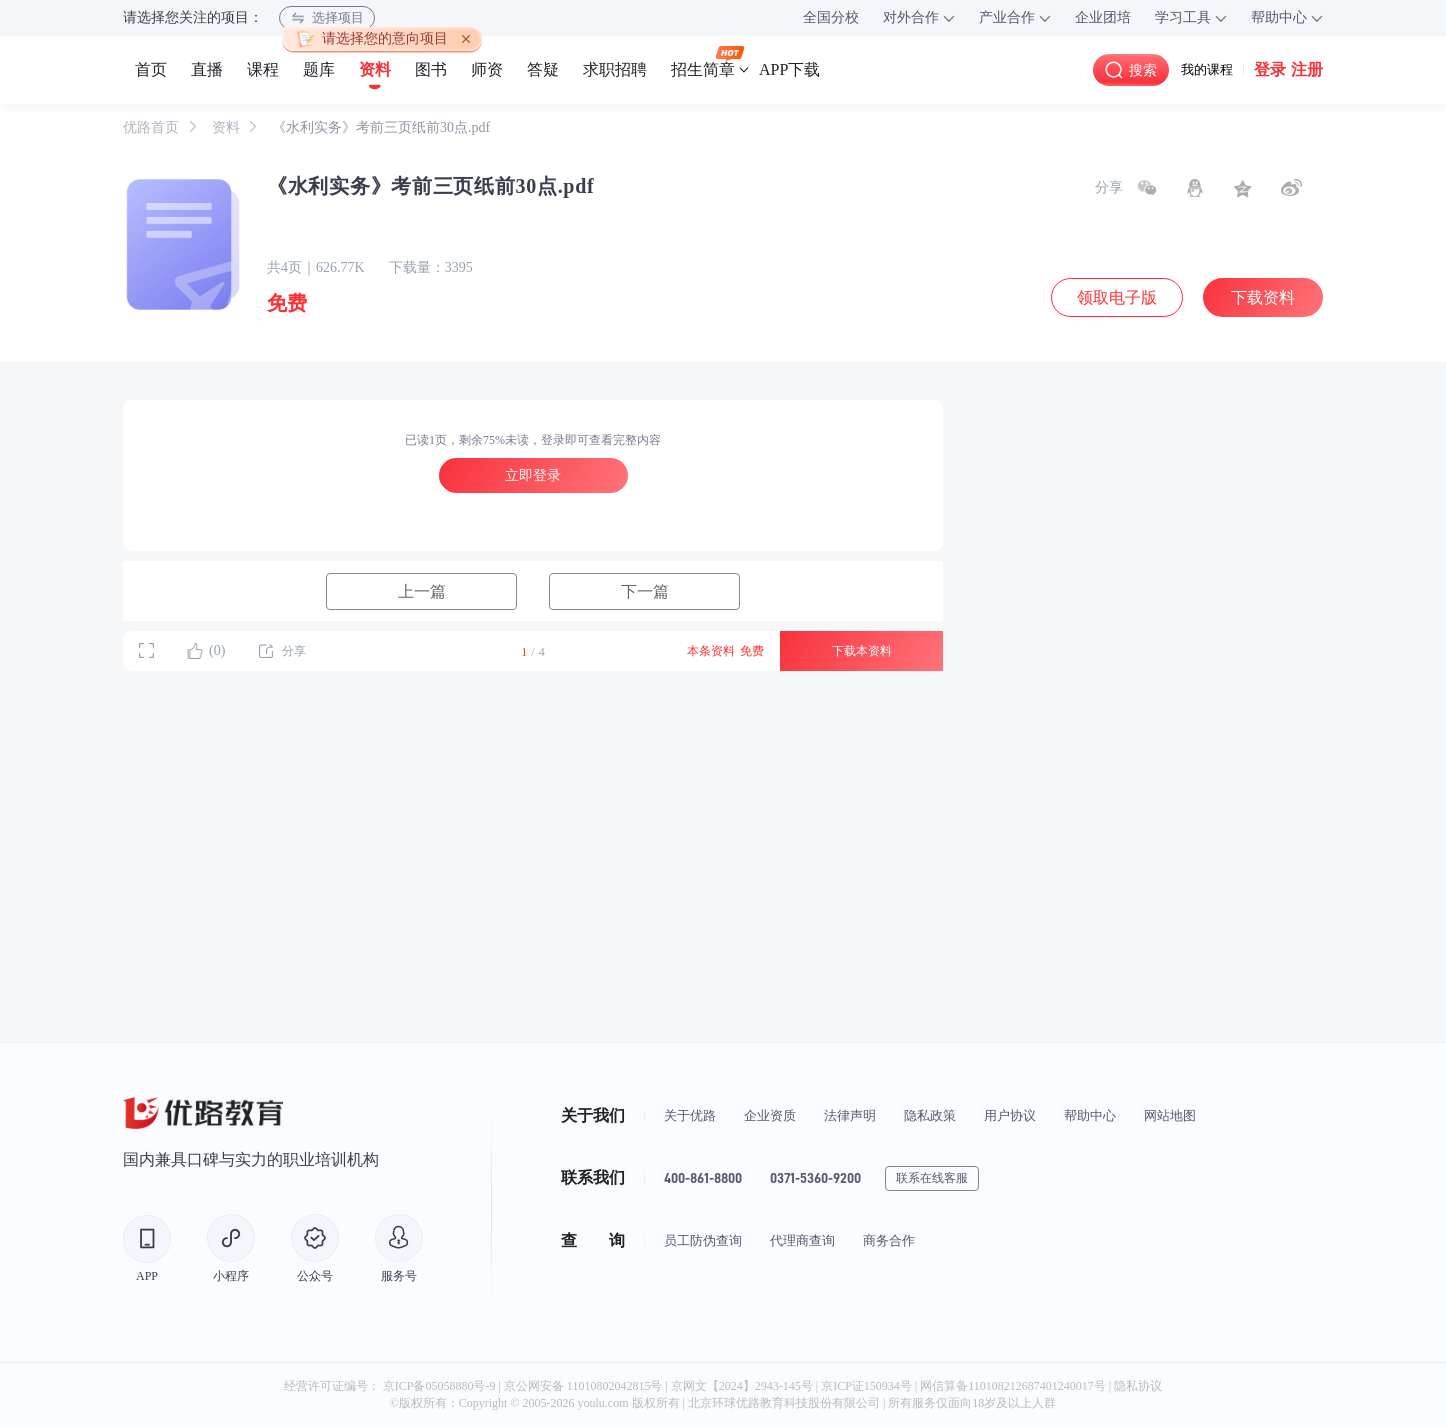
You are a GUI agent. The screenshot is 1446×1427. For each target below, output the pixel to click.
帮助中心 (1090, 1115)
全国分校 (831, 17)
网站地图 (1170, 1115)
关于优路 (690, 1115)
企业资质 (770, 1115)
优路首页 (153, 127)
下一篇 (645, 591)
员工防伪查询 (703, 1240)
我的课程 (1207, 69)
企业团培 (1103, 17)
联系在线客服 (932, 1178)
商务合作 (889, 1240)
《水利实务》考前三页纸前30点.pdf (381, 127)
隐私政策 (930, 1115)
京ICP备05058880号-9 (439, 1386)
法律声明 (850, 1115)
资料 (228, 127)
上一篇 (422, 591)
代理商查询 (802, 1240)
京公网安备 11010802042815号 (585, 1386)
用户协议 (1010, 1115)
